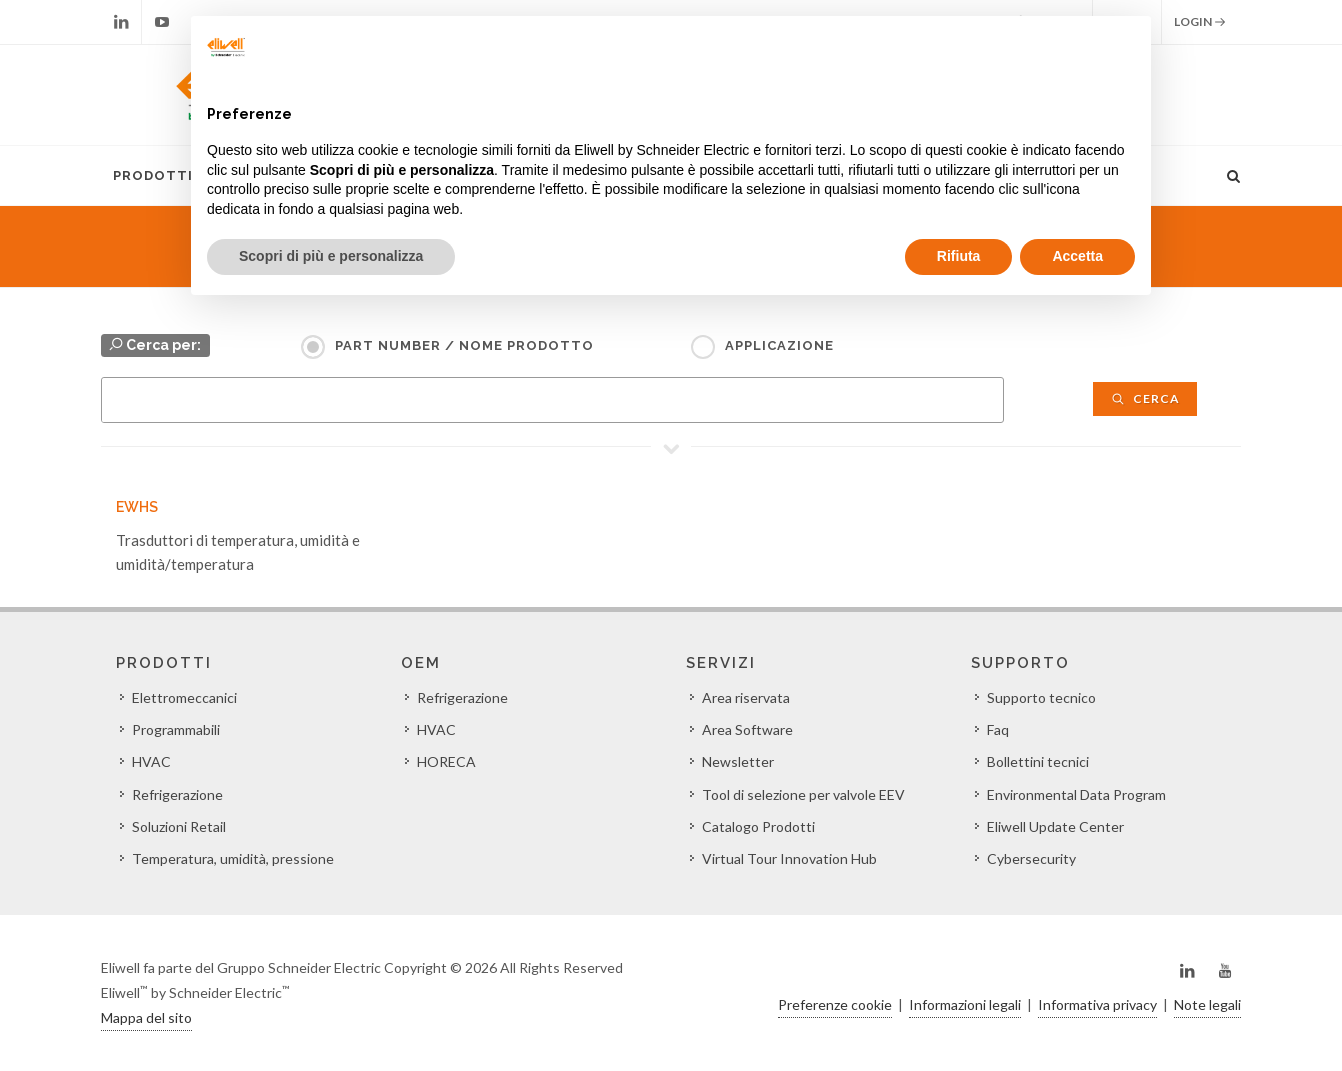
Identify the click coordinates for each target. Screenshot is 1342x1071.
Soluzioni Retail (179, 826)
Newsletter (738, 761)
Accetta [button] (1077, 256)
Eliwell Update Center (1055, 826)
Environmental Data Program (1076, 794)
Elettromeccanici (184, 697)
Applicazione (779, 345)
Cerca (1145, 398)
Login (1200, 22)
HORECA (446, 761)
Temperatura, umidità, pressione (233, 858)
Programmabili (176, 729)
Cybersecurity (1031, 858)
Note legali (1207, 1004)
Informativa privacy (1097, 1004)
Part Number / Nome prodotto (464, 345)
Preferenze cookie (835, 1004)
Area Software (747, 729)
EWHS (137, 507)
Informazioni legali (965, 1004)
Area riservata (746, 697)
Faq (998, 729)
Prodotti (153, 175)
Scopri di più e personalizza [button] (331, 256)
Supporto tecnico (1041, 697)
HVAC (151, 761)
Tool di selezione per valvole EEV (803, 794)
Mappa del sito (146, 1017)
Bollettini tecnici (1038, 761)
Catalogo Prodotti (758, 826)
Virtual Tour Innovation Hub (789, 858)
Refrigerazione (177, 794)
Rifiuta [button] (959, 256)
